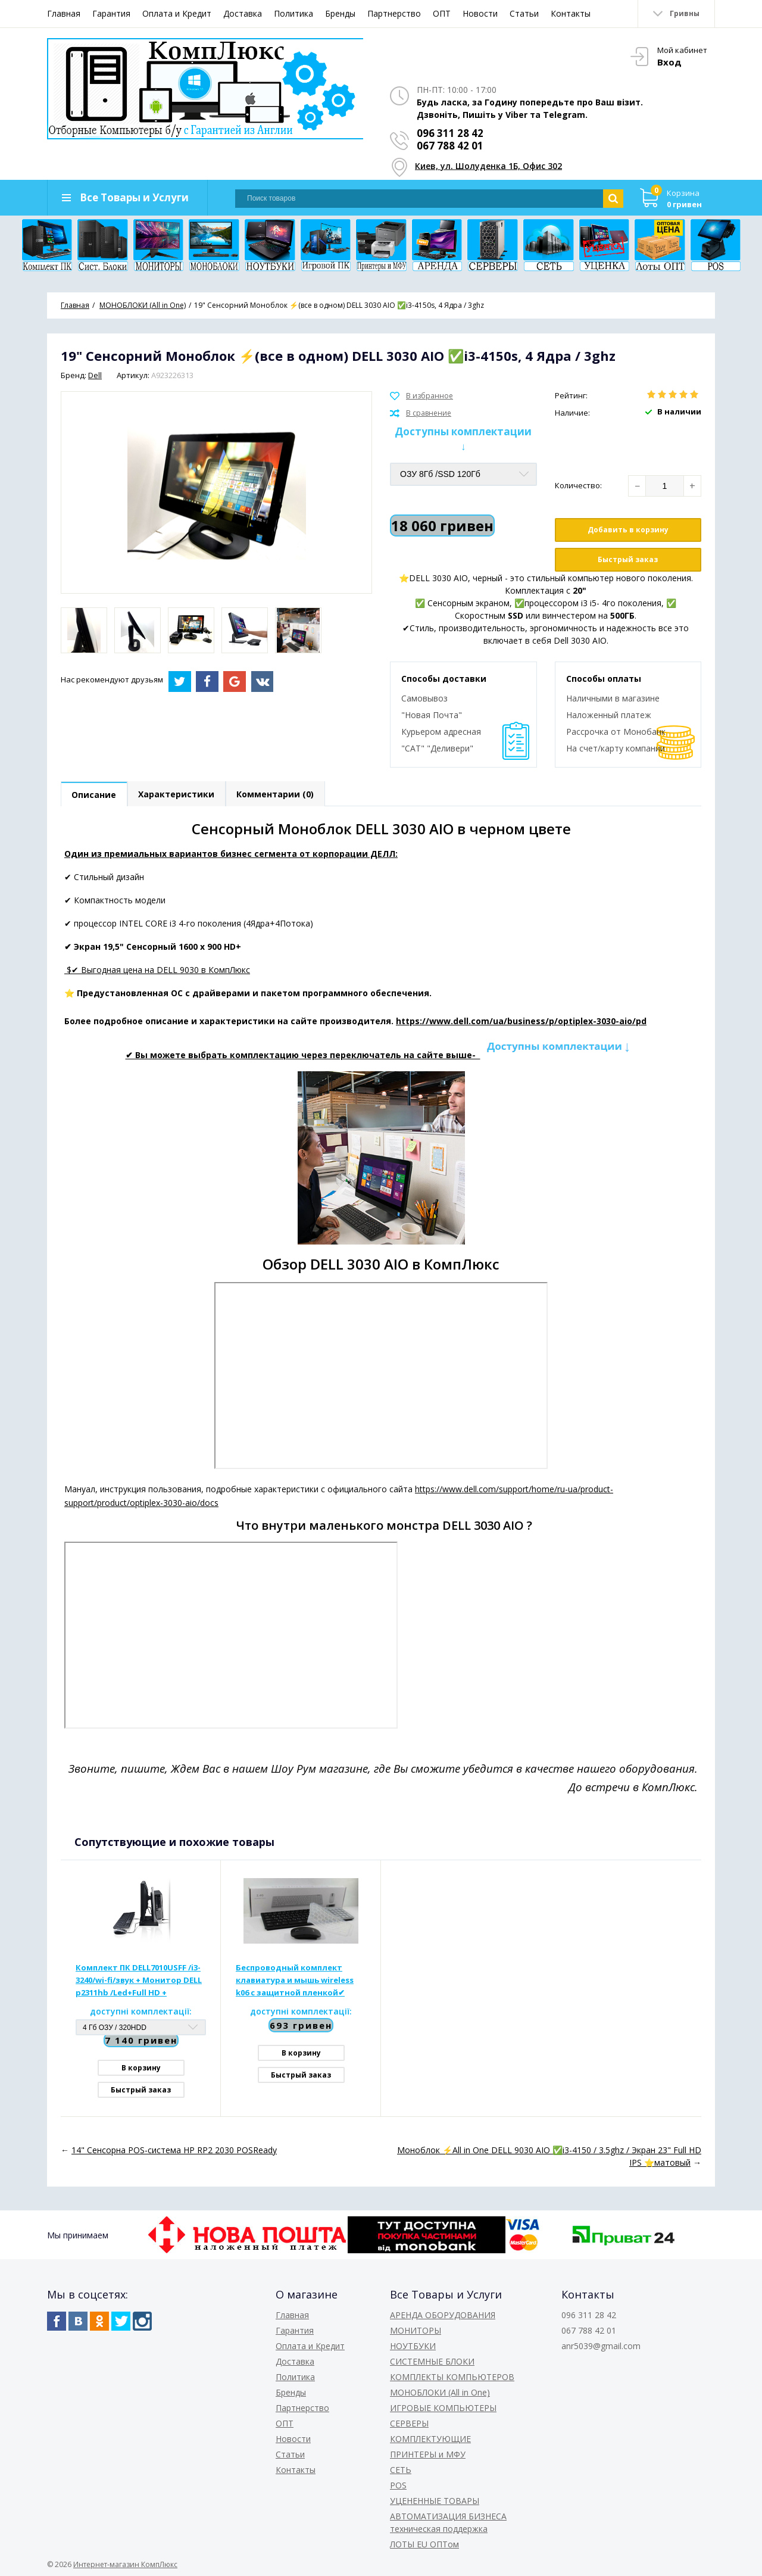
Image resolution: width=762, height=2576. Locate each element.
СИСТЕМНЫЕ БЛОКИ (432, 2361)
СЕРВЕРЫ (409, 2423)
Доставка (242, 13)
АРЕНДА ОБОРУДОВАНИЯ (442, 2315)
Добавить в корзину (628, 530)
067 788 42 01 (450, 145)
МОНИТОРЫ (415, 2330)
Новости (480, 13)
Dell (95, 375)
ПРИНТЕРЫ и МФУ (428, 2454)
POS (398, 2485)
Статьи (524, 13)
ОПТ (442, 13)
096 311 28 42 (450, 133)
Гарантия (111, 13)
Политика (293, 13)
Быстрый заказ (628, 559)
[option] (84, 630)
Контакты (571, 13)
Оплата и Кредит (176, 13)
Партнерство (394, 13)
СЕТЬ (400, 2469)
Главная (63, 13)
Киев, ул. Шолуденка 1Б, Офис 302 (488, 165)
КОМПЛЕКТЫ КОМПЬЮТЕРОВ (452, 2376)
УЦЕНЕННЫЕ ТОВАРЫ (434, 2500)
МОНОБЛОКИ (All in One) (440, 2392)
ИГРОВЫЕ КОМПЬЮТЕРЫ (443, 2407)
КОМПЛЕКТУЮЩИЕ (430, 2438)
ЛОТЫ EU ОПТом (424, 2544)
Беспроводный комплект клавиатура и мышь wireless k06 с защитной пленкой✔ (295, 1980)
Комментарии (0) (277, 794)
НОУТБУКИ (413, 2346)
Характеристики (177, 794)
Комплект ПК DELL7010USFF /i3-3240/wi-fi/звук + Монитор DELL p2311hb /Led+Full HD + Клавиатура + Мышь (139, 1980)
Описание (94, 794)
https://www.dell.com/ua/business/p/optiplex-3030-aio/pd (521, 1021)
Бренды (340, 13)
